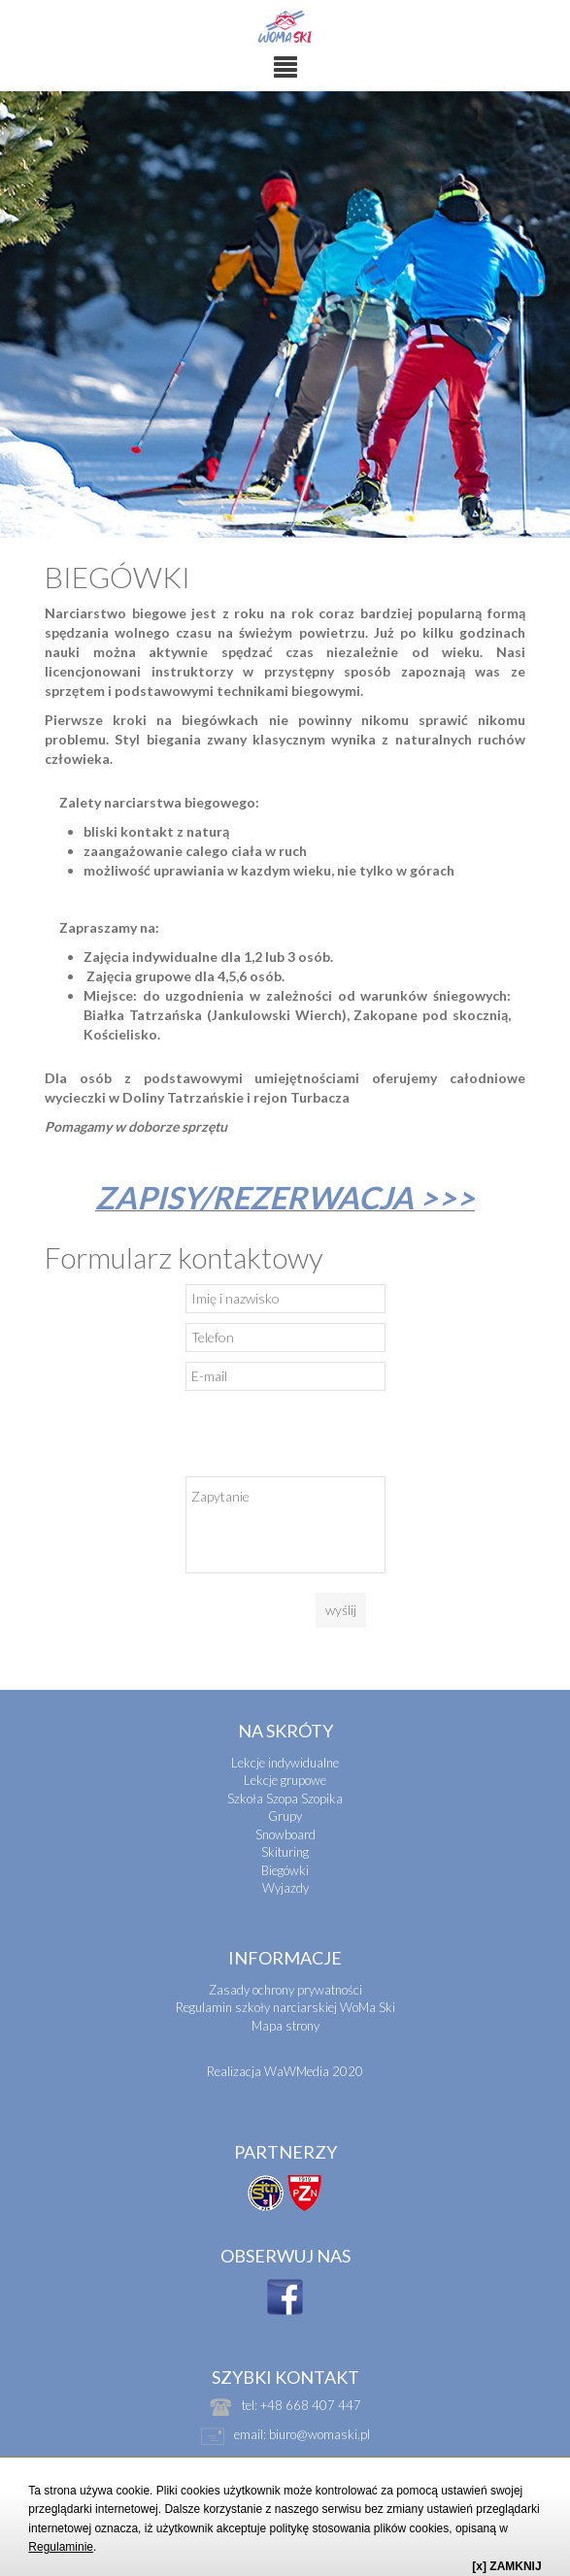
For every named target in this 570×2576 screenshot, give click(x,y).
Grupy (285, 1816)
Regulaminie (60, 2547)
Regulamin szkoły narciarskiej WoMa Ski (285, 2007)
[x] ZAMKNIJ (506, 2566)
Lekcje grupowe (285, 1780)
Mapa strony (285, 2025)
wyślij (340, 1610)
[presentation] (333, 1438)
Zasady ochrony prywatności (285, 1990)
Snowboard (285, 1834)
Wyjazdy (285, 1888)
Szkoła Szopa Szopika (285, 1798)
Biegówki (285, 1870)
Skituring (285, 1852)
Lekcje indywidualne (285, 1762)
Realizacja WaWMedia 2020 (285, 2071)
